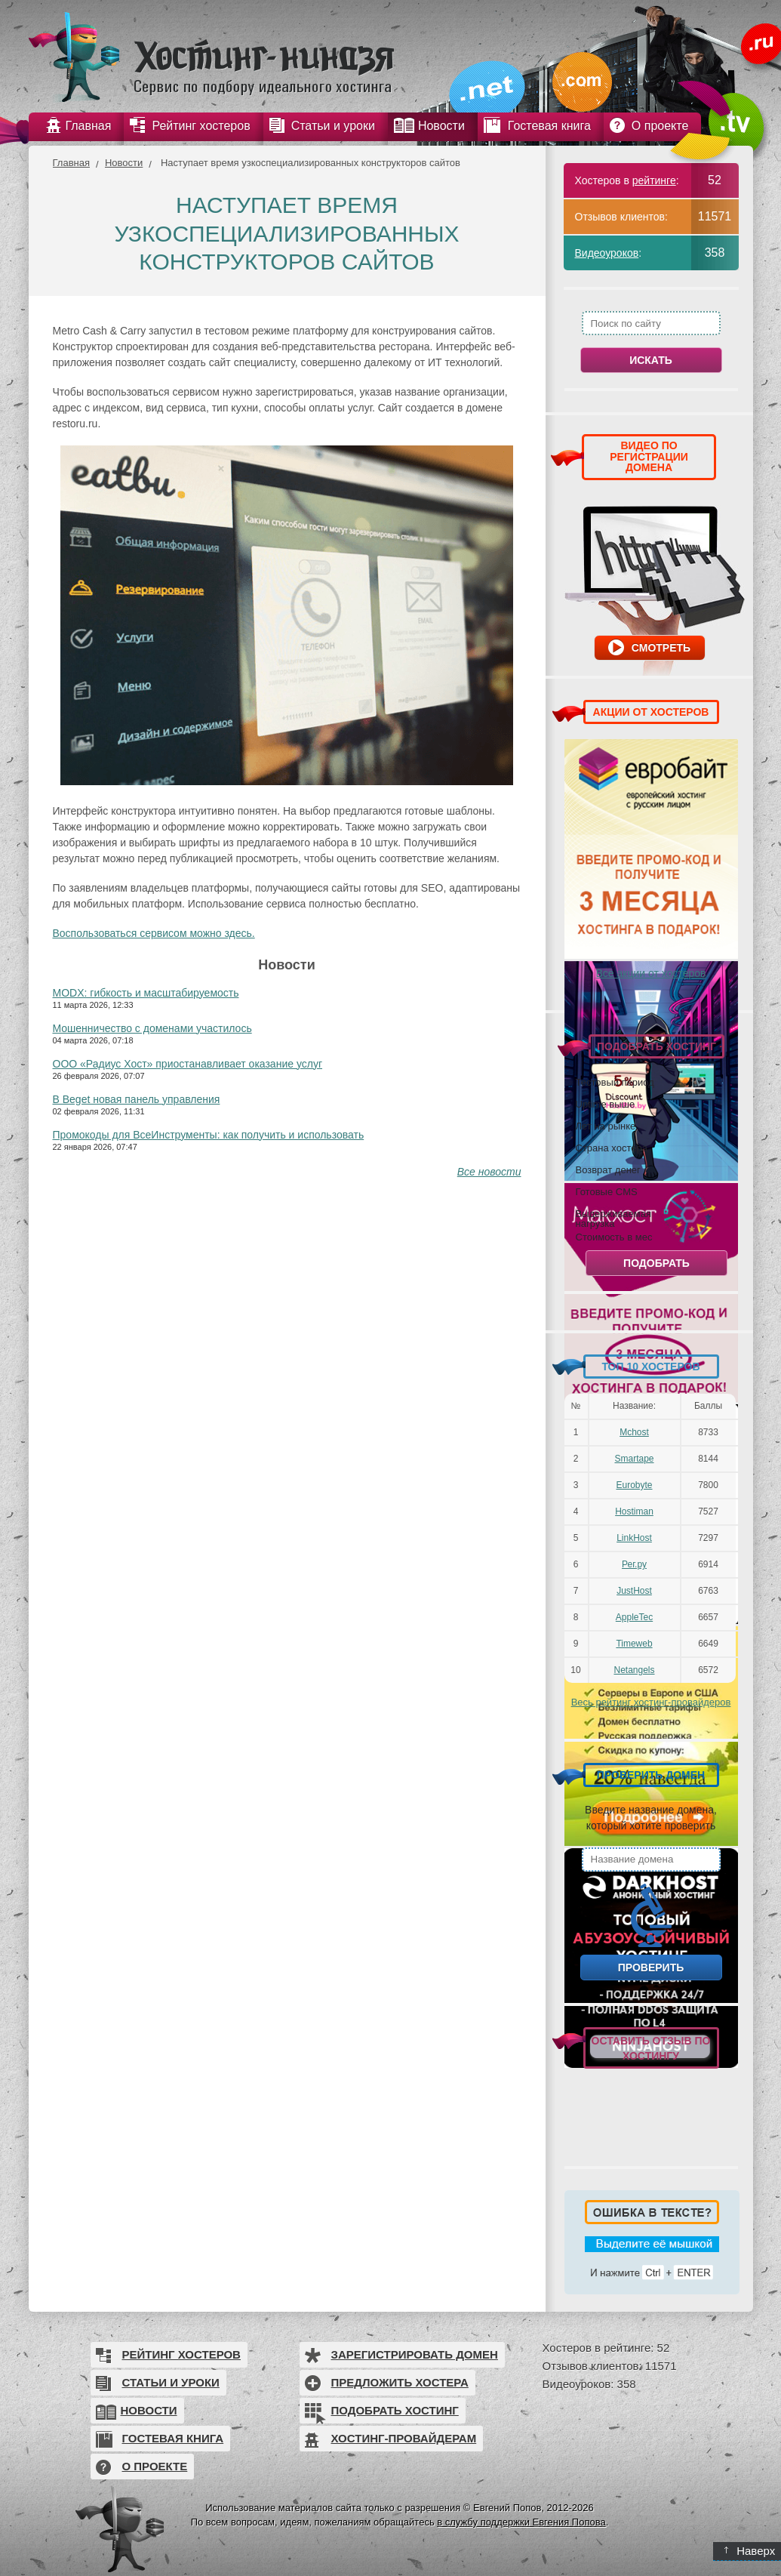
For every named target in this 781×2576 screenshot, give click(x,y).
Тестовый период (615, 1082)
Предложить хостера (400, 2382)
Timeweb (634, 1643)
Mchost (634, 1432)
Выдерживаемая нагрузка (613, 1218)
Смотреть (661, 648)
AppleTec (634, 1617)
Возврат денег (608, 1169)
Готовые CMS (607, 1191)
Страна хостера (611, 1147)
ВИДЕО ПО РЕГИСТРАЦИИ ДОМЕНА (649, 456)
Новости (124, 162)
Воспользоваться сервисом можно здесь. (154, 933)
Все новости (489, 1172)
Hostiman (634, 1511)
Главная (71, 162)
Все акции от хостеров (651, 973)
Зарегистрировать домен (414, 2354)
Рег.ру (634, 1564)
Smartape (633, 1458)
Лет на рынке (606, 1125)
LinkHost (634, 1538)
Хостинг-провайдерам (404, 2438)
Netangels (633, 1670)
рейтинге (654, 180)
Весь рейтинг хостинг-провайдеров (651, 1702)
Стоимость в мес (614, 1236)
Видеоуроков (607, 253)
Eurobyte (634, 1485)
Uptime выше (605, 1103)
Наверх (749, 2550)
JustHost (634, 1590)
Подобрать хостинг (395, 2410)
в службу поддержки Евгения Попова (521, 2522)
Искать (650, 360)
